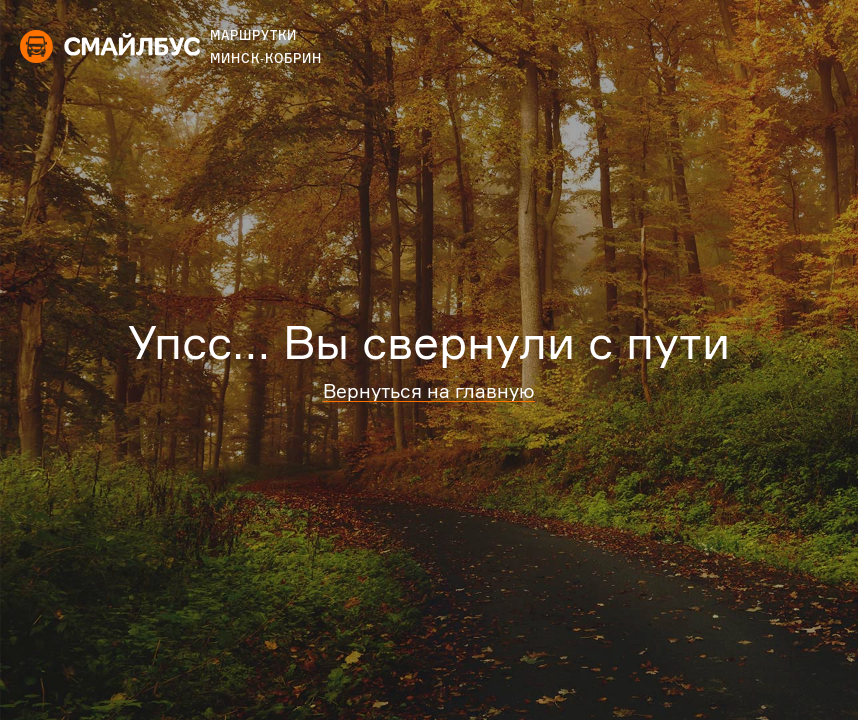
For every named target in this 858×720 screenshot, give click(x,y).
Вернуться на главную (429, 391)
